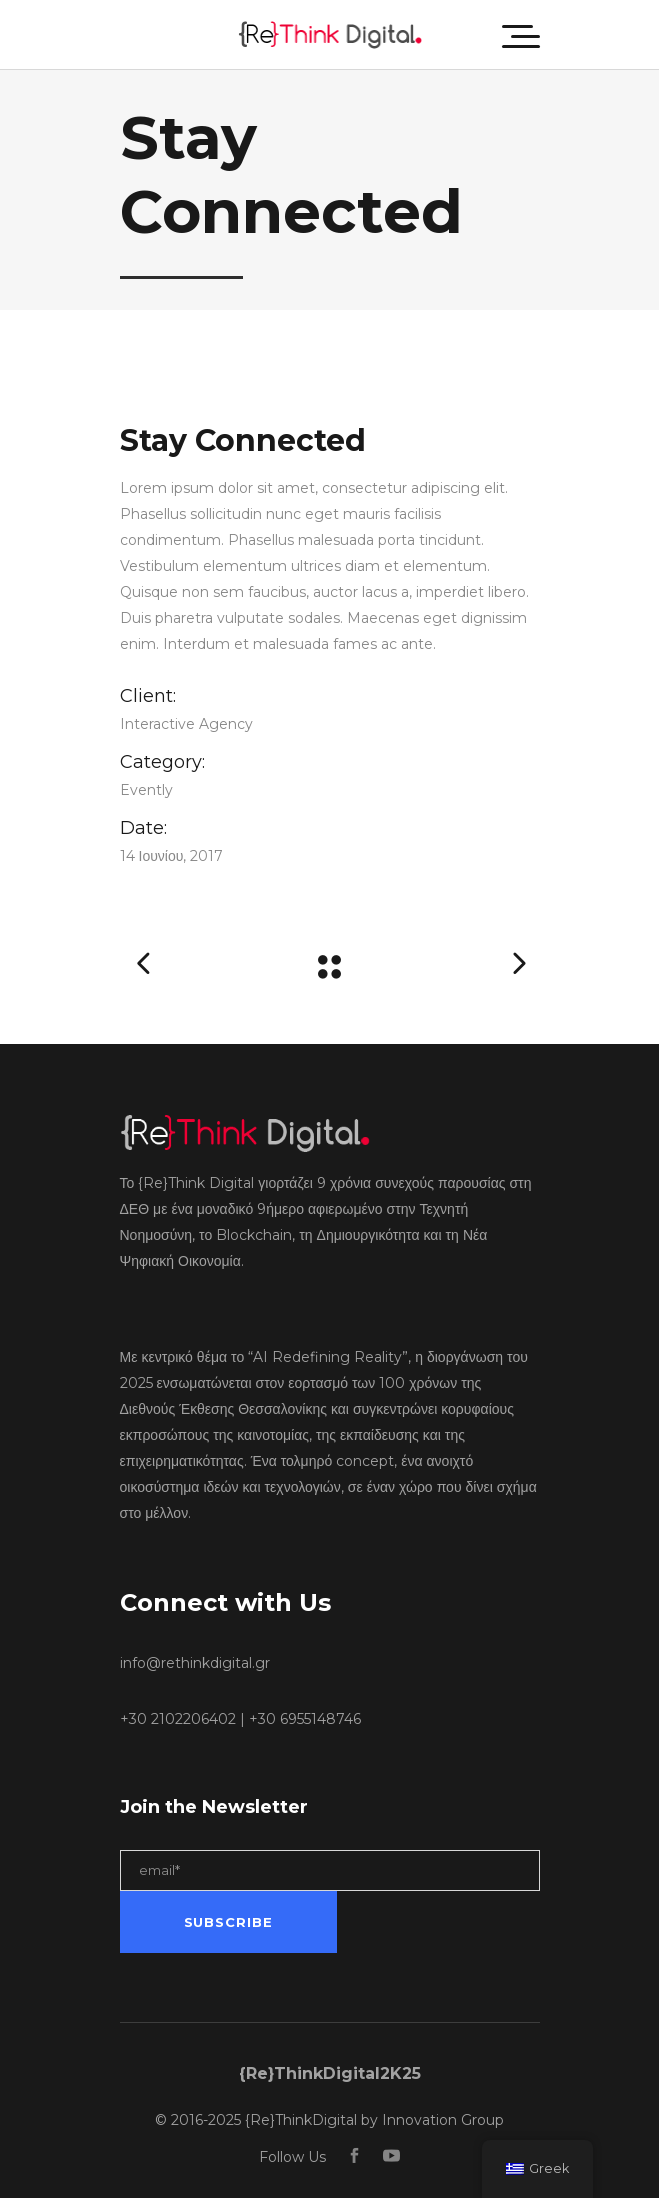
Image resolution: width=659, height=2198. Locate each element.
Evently (146, 790)
